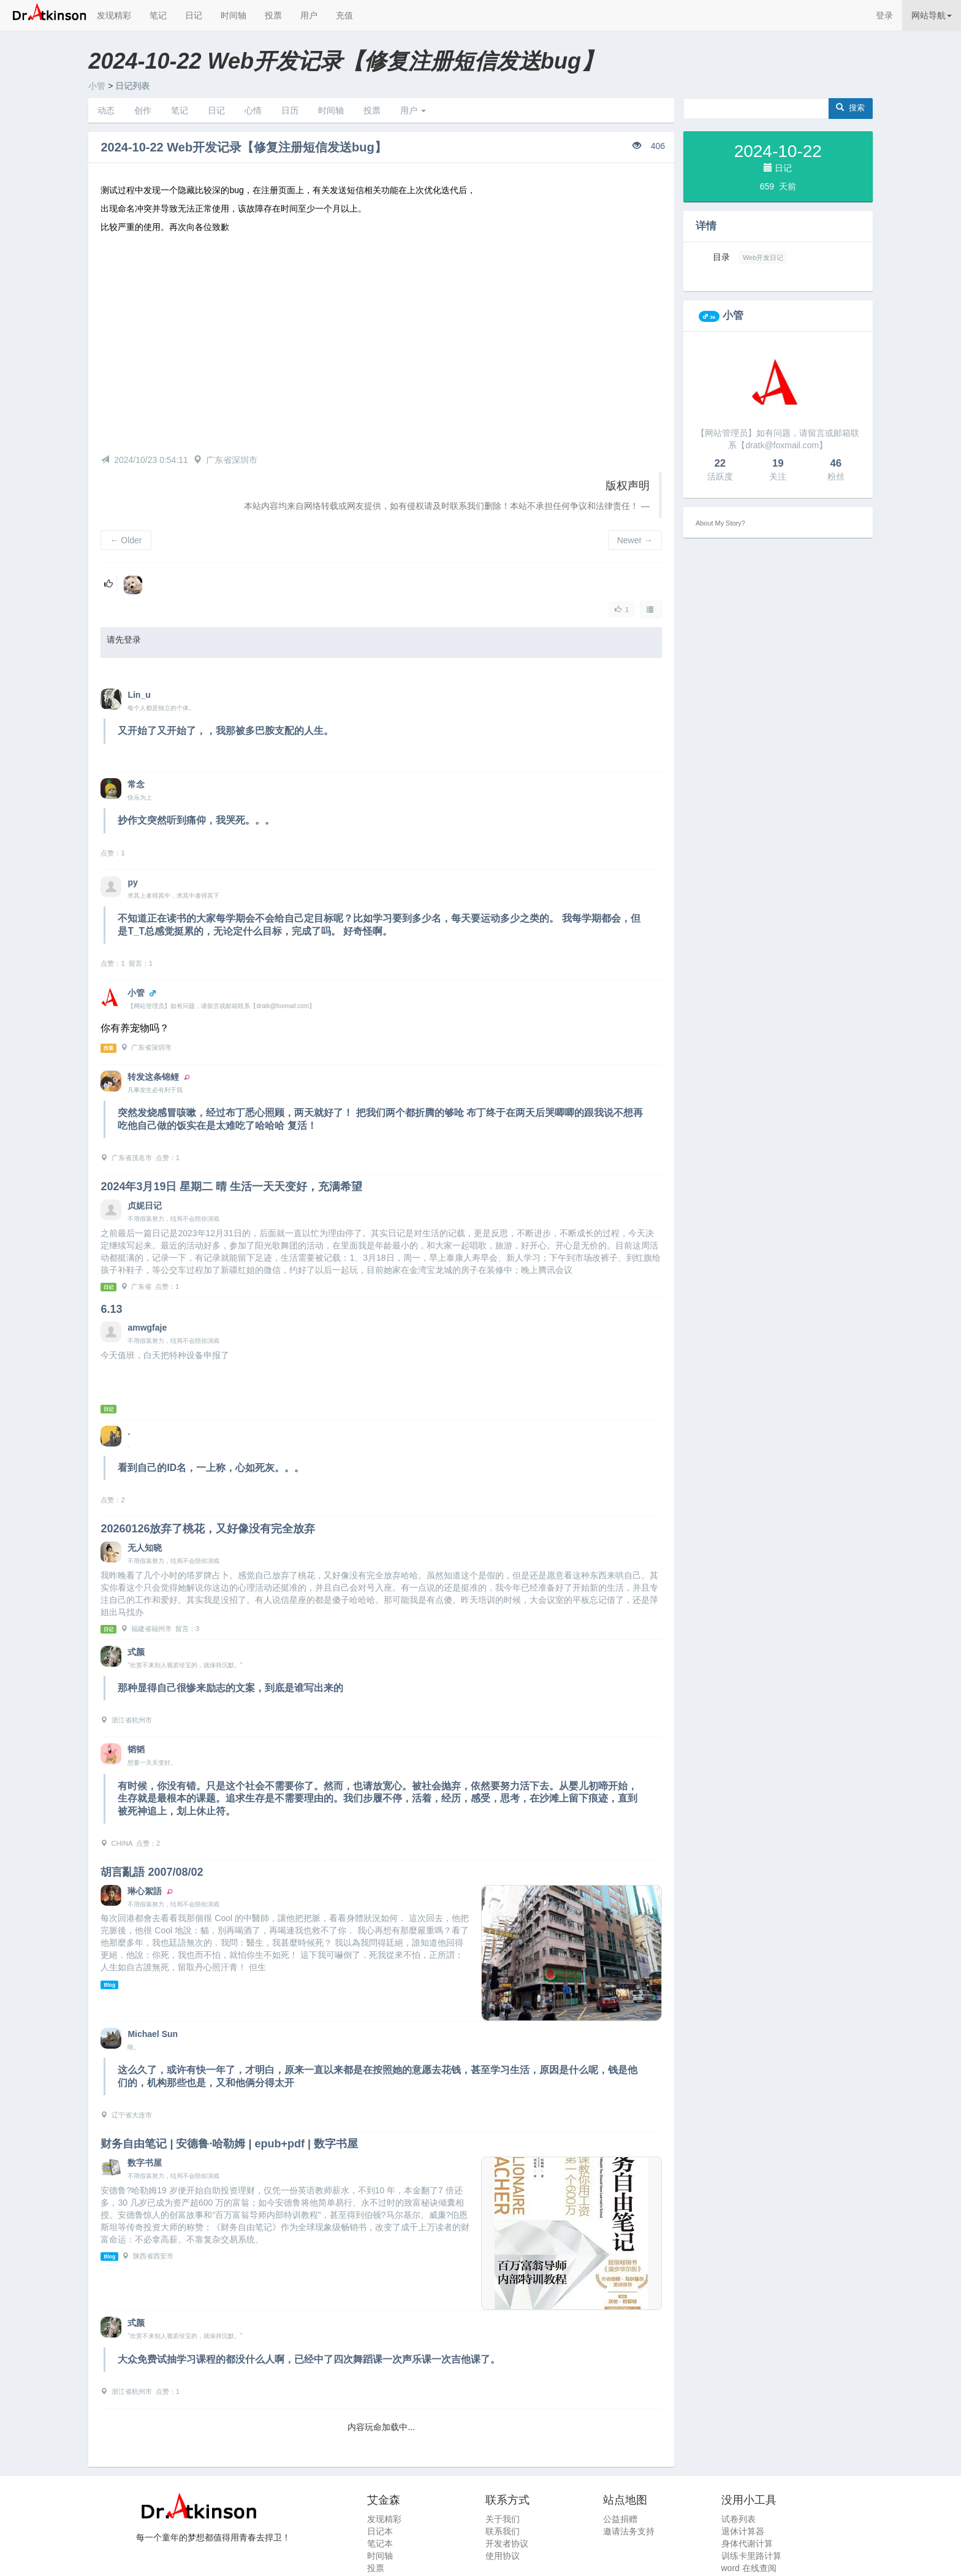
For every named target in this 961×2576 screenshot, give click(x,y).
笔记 (158, 15)
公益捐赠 (620, 2519)
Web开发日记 (763, 257)
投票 (273, 15)
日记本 (380, 2531)
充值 (344, 15)
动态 (106, 110)
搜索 (850, 107)
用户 (308, 15)
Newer (635, 540)
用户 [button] (413, 110)
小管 (96, 86)
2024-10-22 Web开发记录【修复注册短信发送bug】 (243, 147)
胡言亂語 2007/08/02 (152, 1872)
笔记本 (380, 2543)
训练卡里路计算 (751, 2556)
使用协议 (502, 2556)
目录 (721, 257)
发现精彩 (114, 15)
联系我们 (502, 2531)
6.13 (111, 1309)
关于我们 (502, 2519)
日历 (289, 110)
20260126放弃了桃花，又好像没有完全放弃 (208, 1529)
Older (126, 540)
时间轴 (233, 15)
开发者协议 (506, 2543)
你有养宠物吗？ (135, 1028)
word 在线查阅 (749, 2568)
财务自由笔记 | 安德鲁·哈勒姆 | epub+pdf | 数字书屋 (229, 2144)
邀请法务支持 (629, 2531)
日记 (193, 15)
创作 (142, 110)
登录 (884, 15)
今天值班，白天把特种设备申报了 (165, 1355)
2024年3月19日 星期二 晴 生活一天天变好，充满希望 (231, 1186)
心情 (253, 110)
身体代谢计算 (747, 2543)
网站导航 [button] (931, 15)
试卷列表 (738, 2519)
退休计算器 (742, 2531)
